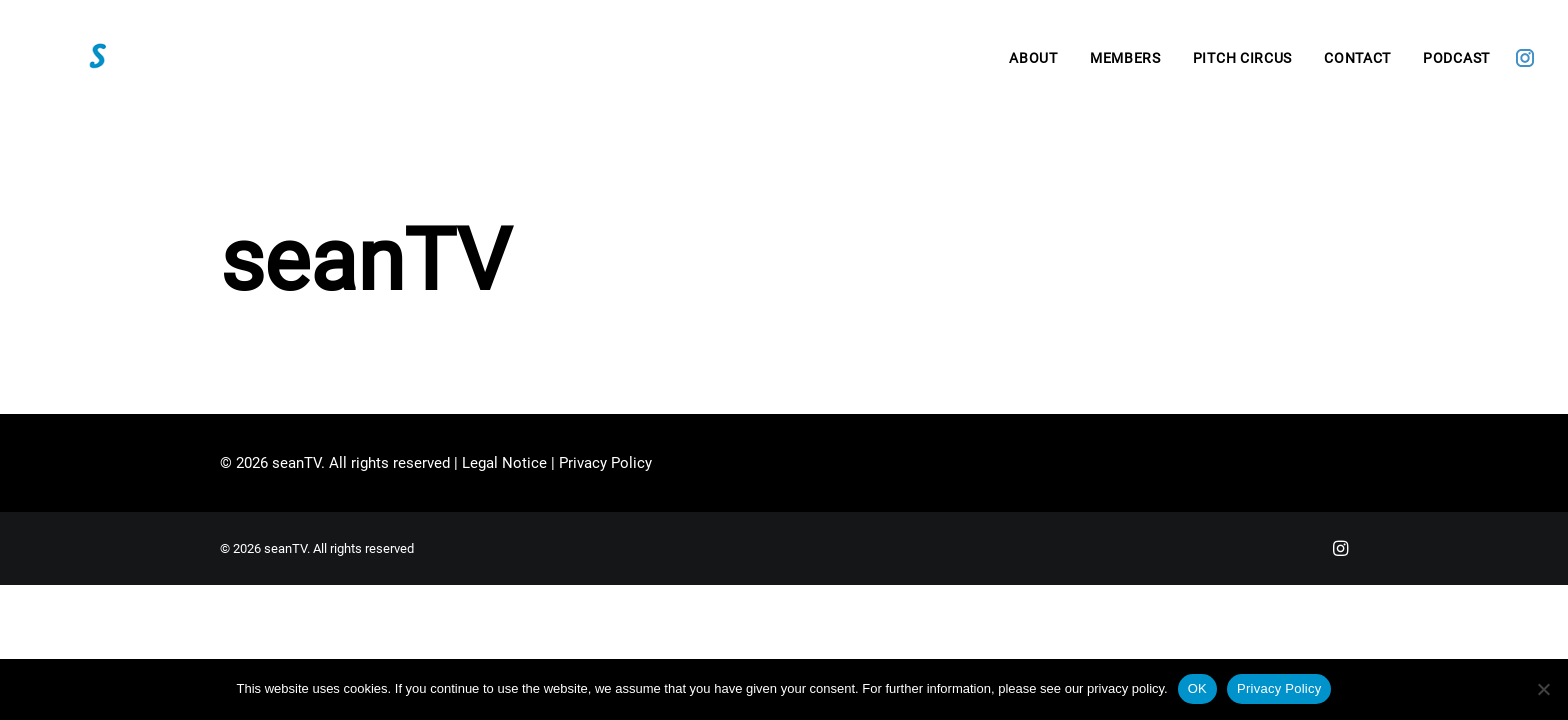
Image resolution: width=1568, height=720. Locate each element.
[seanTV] (114, 69)
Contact (1357, 69)
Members (1125, 69)
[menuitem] (1033, 69)
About (1033, 69)
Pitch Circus (1242, 69)
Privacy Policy (605, 463)
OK (1197, 688)
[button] (1525, 69)
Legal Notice (504, 463)
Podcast (1456, 69)
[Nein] (1543, 689)
